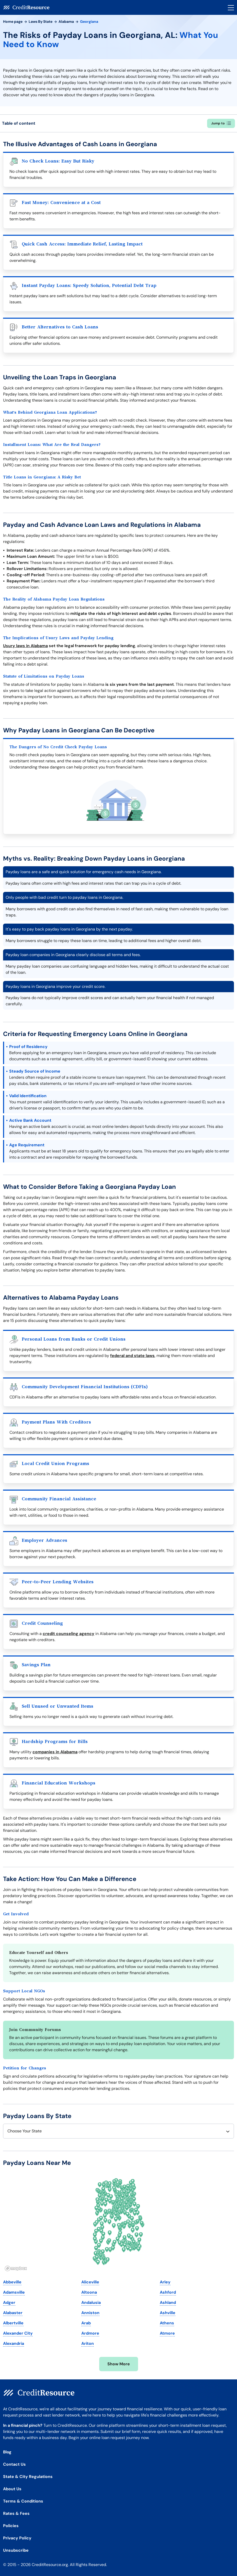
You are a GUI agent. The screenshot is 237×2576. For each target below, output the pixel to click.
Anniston (90, 2312)
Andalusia (91, 2302)
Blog (7, 2452)
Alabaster (12, 2312)
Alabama (66, 21)
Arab (86, 2323)
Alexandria (13, 2343)
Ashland (168, 2302)
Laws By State (40, 21)
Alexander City (18, 2333)
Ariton (87, 2343)
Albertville (13, 2323)
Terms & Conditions (23, 2501)
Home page (12, 21)
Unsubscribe (16, 2550)
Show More (118, 2364)
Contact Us (14, 2464)
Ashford (168, 2292)
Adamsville (14, 2292)
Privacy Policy (17, 2538)
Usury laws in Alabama (25, 645)
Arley (165, 2282)
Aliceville (90, 2282)
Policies (11, 2525)
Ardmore (90, 2333)
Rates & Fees (16, 2513)
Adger (9, 2302)
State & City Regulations (28, 2476)
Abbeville (12, 2282)
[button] (115, 2227)
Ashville (167, 2312)
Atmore (167, 2333)
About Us (12, 2489)
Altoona (89, 2292)
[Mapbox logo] (16, 2268)
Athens (167, 2323)
